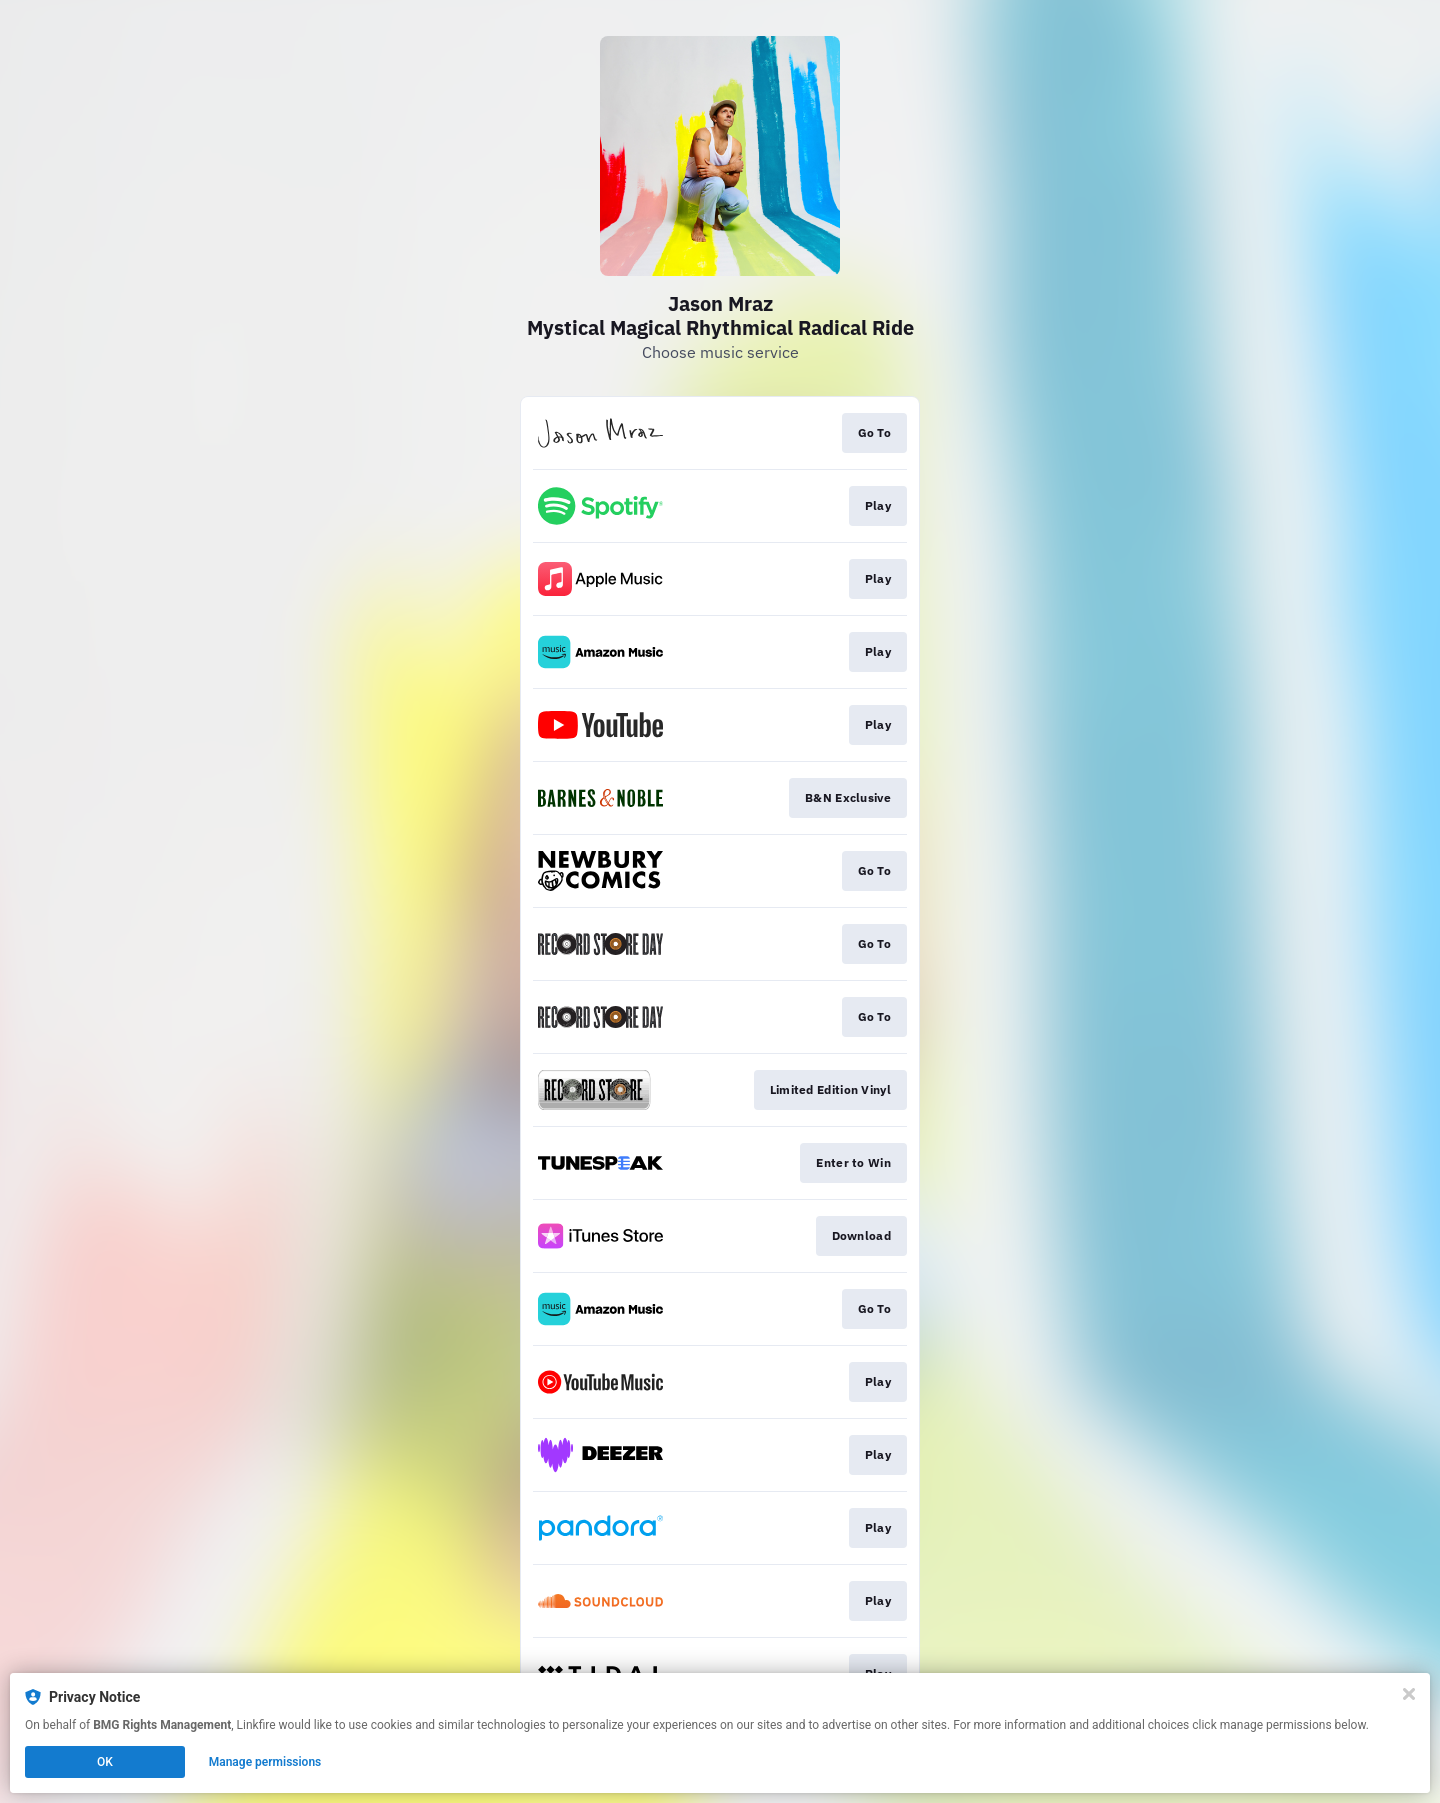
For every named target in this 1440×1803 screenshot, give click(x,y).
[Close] (1409, 1694)
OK (105, 1762)
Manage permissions (265, 1762)
